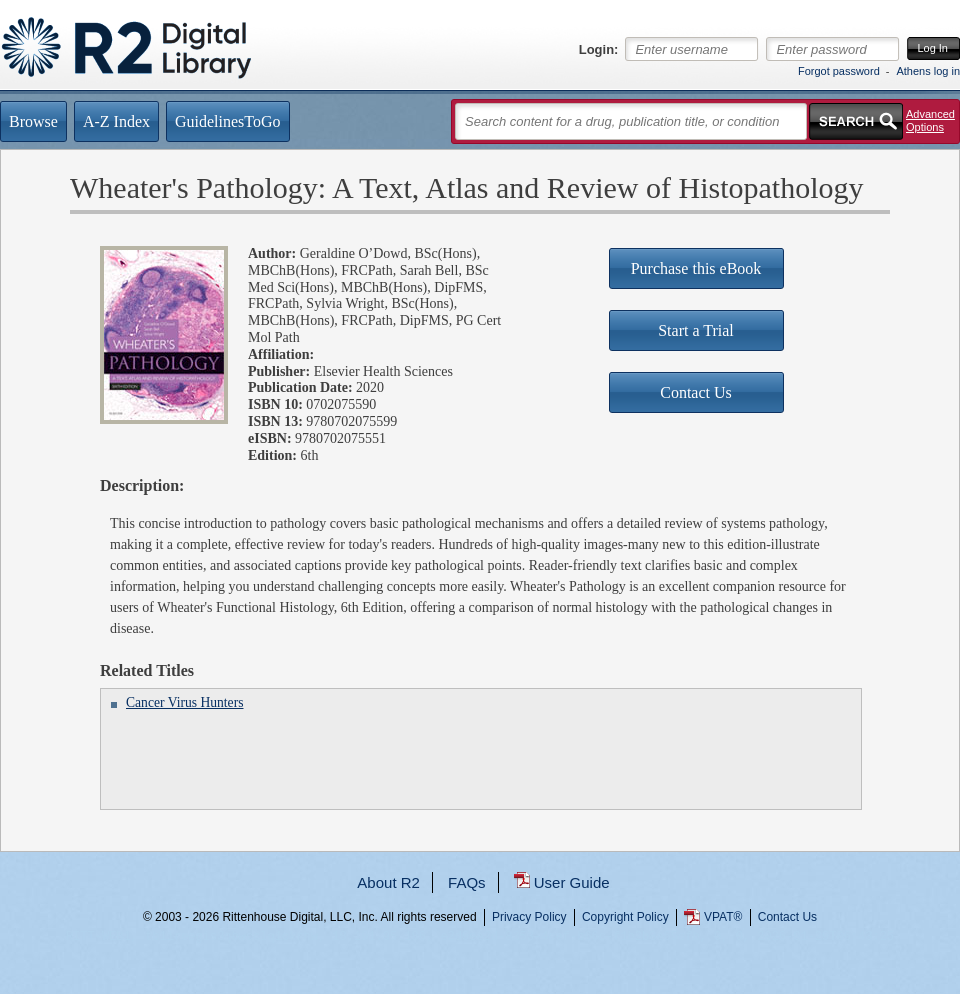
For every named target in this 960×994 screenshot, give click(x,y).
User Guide (572, 882)
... (480, 989)
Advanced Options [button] (930, 120)
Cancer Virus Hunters (184, 702)
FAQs (467, 882)
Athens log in (928, 71)
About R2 (388, 882)
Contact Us (787, 917)
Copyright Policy (625, 917)
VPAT (723, 917)
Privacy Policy (529, 917)
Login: (599, 50)
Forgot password (839, 71)
